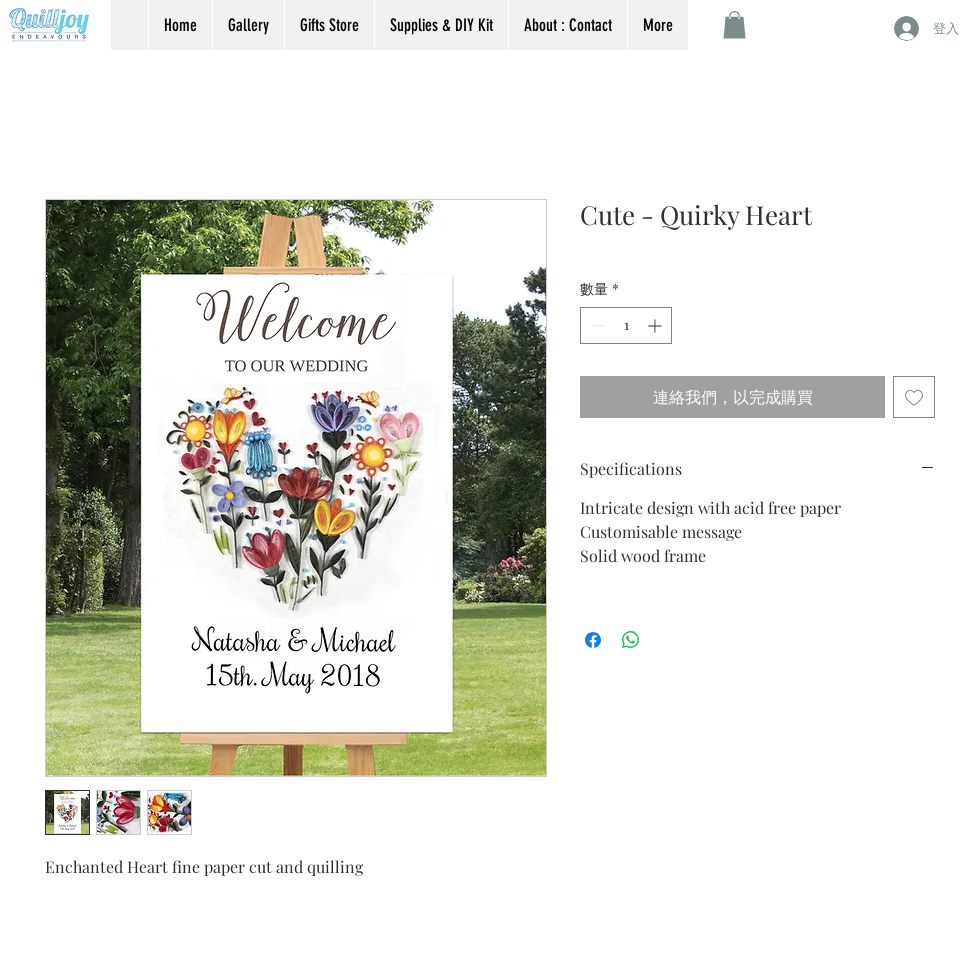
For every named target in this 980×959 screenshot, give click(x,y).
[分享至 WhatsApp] (631, 640)
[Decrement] (595, 325)
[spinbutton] (626, 325)
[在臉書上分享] (593, 640)
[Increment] (656, 325)
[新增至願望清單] (914, 397)
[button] (734, 24)
